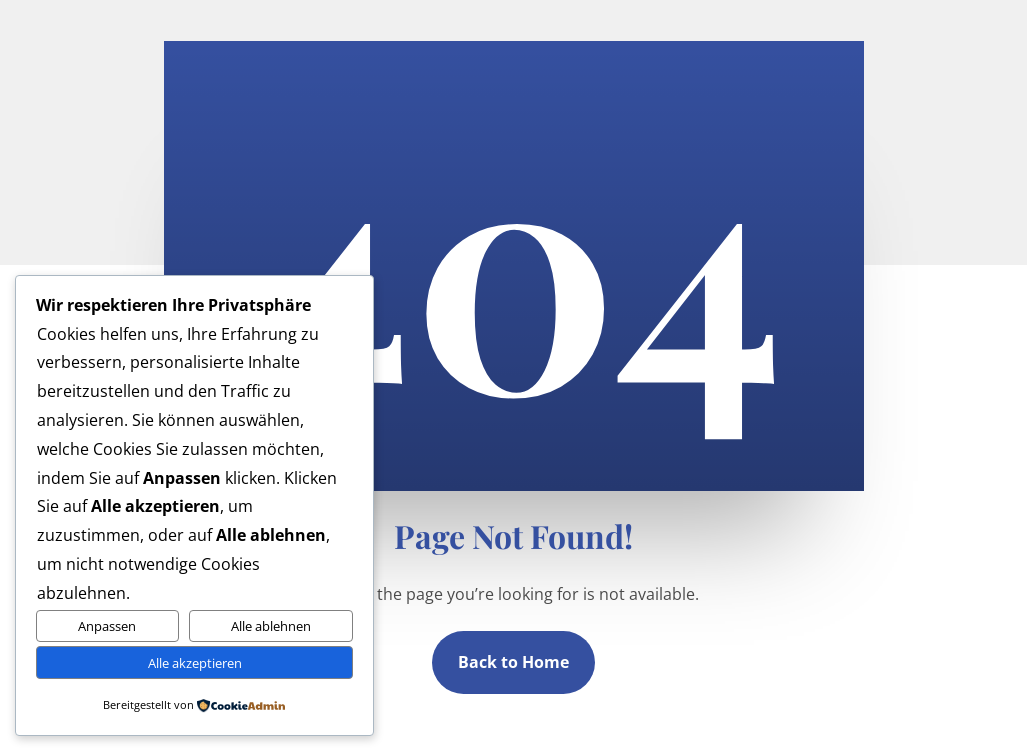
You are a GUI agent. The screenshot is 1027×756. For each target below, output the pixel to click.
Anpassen (107, 626)
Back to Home (513, 662)
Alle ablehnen (271, 626)
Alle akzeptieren (195, 663)
